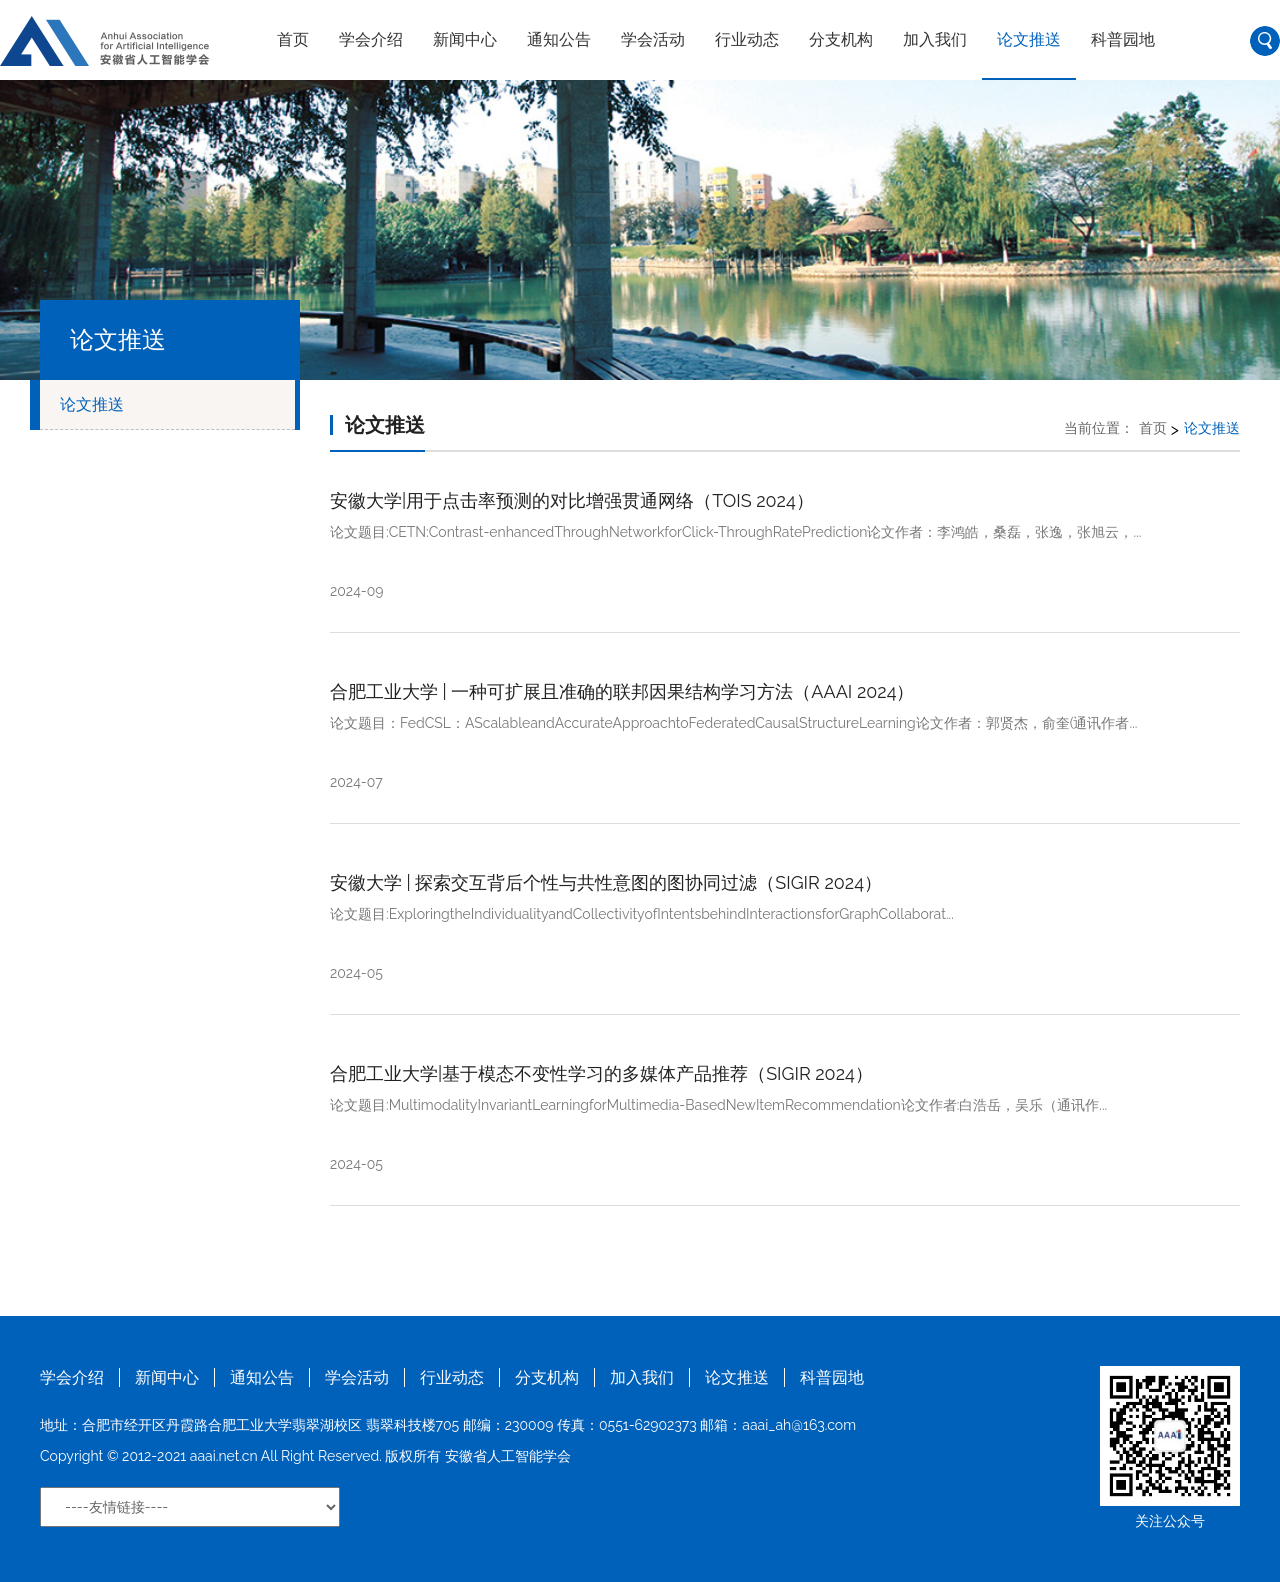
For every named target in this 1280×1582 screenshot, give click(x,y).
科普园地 (1123, 39)
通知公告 (559, 39)
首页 (293, 39)
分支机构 (841, 39)
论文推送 (1029, 39)
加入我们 (935, 39)
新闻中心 (465, 39)
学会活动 (653, 39)
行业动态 (747, 39)
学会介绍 (371, 39)
